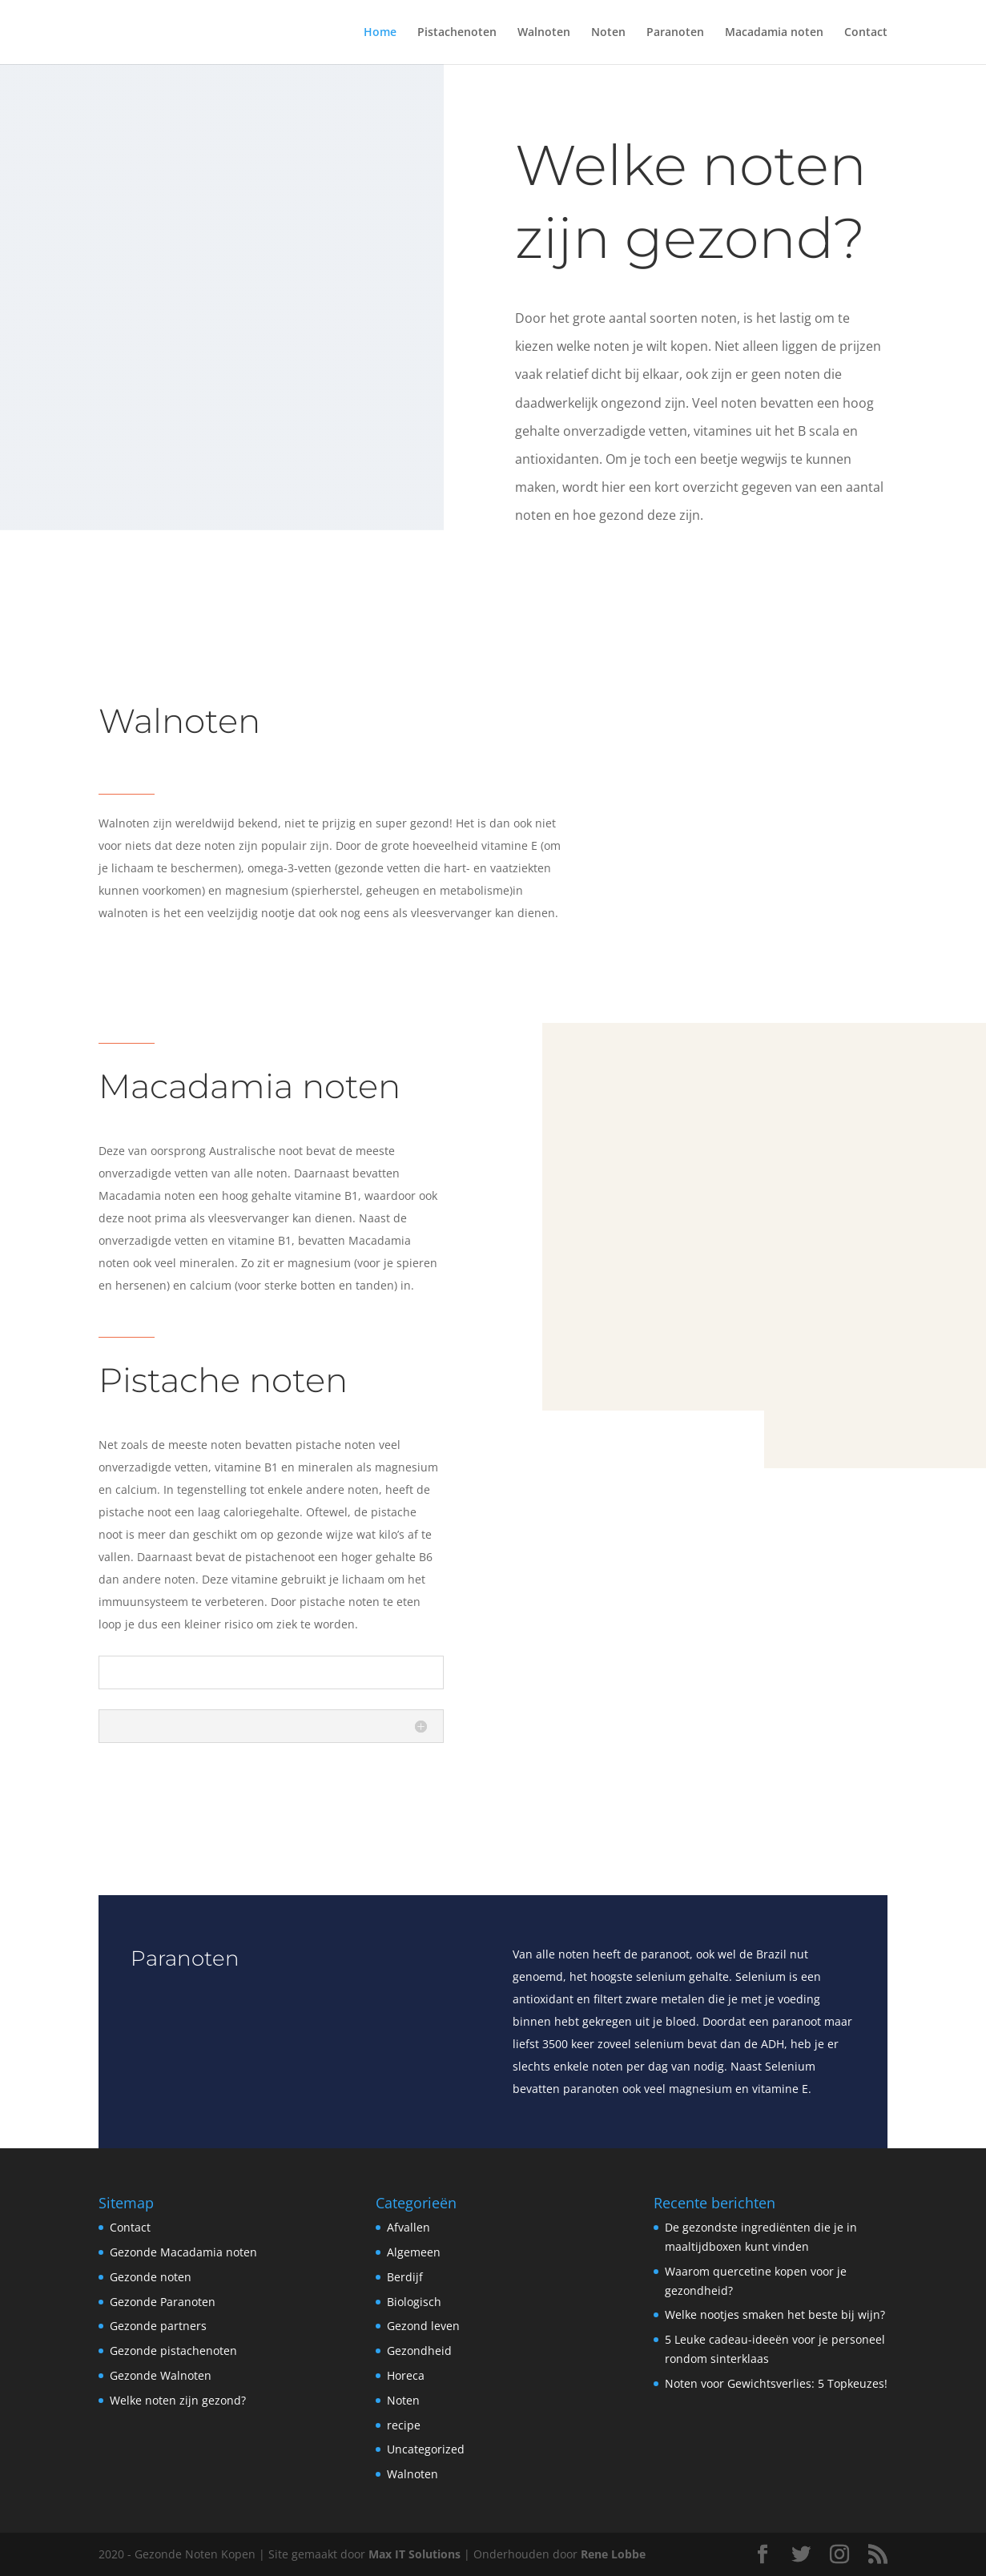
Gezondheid (419, 2350)
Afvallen (408, 2227)
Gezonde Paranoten (162, 2301)
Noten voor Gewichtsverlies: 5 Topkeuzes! (776, 2383)
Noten (608, 32)
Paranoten (675, 32)
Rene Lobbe (613, 2554)
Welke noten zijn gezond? (178, 2400)
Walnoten (543, 32)
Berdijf (405, 2276)
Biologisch (414, 2301)
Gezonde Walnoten (160, 2375)
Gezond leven (423, 2325)
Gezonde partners (158, 2325)
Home (380, 32)
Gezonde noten (150, 2276)
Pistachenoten (457, 32)
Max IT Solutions (414, 2554)
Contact (865, 32)
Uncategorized (426, 2449)
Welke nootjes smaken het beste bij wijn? (775, 2314)
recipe (404, 2425)
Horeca (406, 2375)
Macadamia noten (774, 32)
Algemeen (414, 2252)
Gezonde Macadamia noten (183, 2252)
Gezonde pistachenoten (173, 2350)
